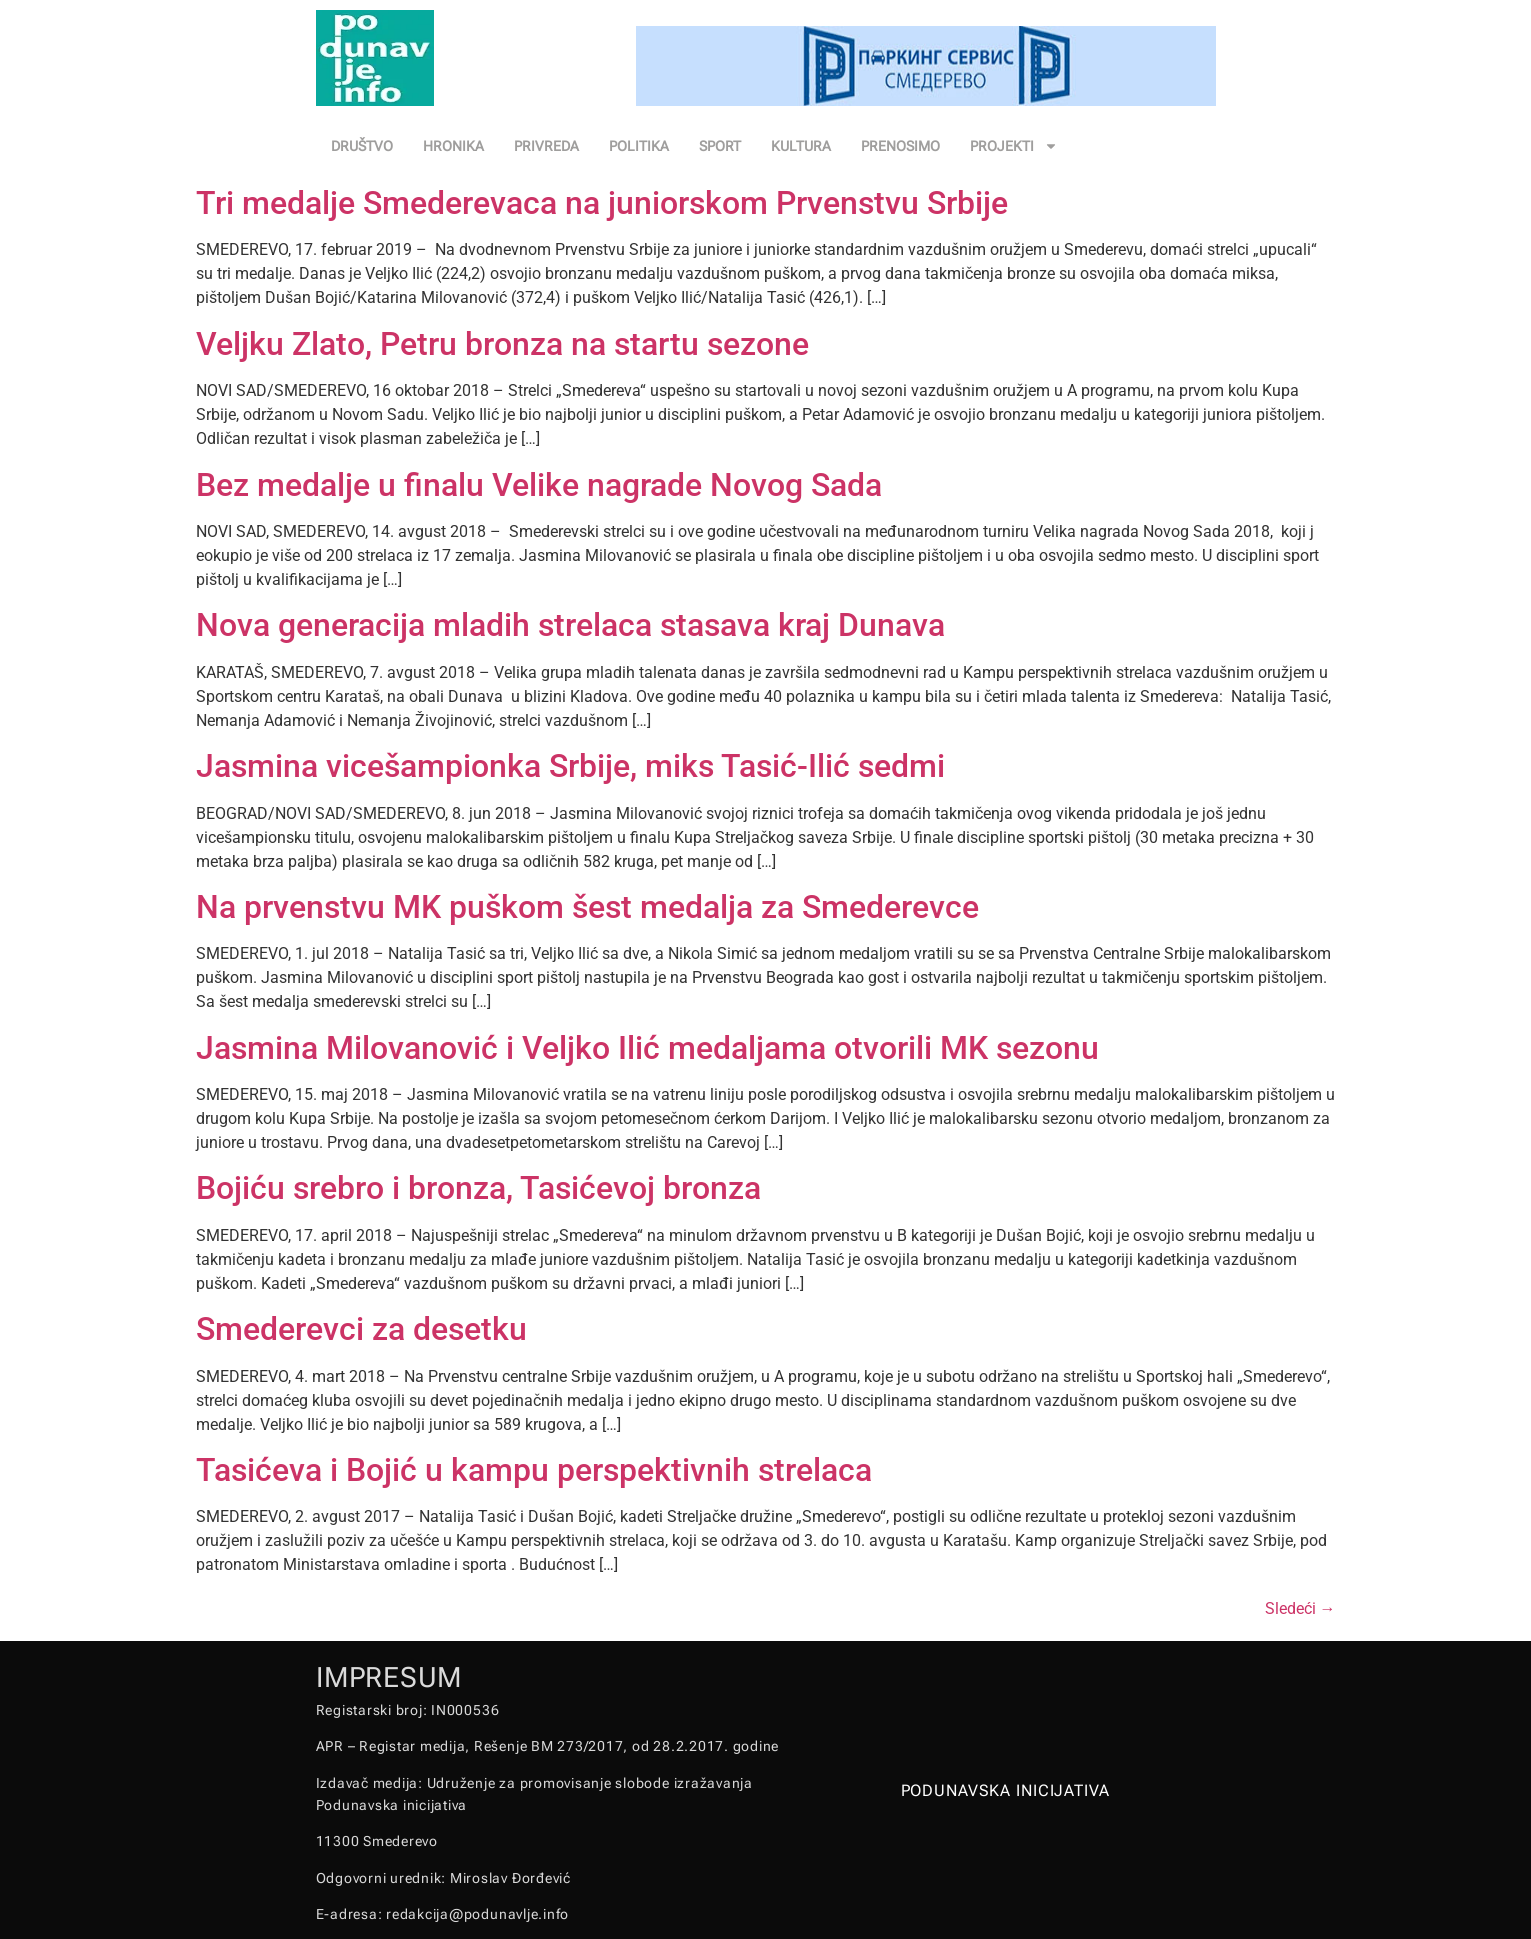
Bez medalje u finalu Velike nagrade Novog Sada (539, 485)
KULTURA (801, 146)
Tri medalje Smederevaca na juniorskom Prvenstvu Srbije (602, 203)
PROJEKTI (1014, 146)
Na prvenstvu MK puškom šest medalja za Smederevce (587, 907)
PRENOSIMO (900, 146)
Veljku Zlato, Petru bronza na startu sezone (502, 344)
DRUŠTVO (362, 146)
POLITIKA (639, 146)
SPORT (720, 146)
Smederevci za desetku (361, 1329)
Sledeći (1300, 1608)
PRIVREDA (546, 146)
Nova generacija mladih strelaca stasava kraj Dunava (570, 625)
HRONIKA (453, 146)
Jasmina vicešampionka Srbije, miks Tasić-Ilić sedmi (570, 766)
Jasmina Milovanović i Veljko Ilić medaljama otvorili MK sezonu (647, 1048)
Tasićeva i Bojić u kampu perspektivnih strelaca (534, 1470)
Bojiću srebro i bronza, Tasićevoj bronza (478, 1188)
